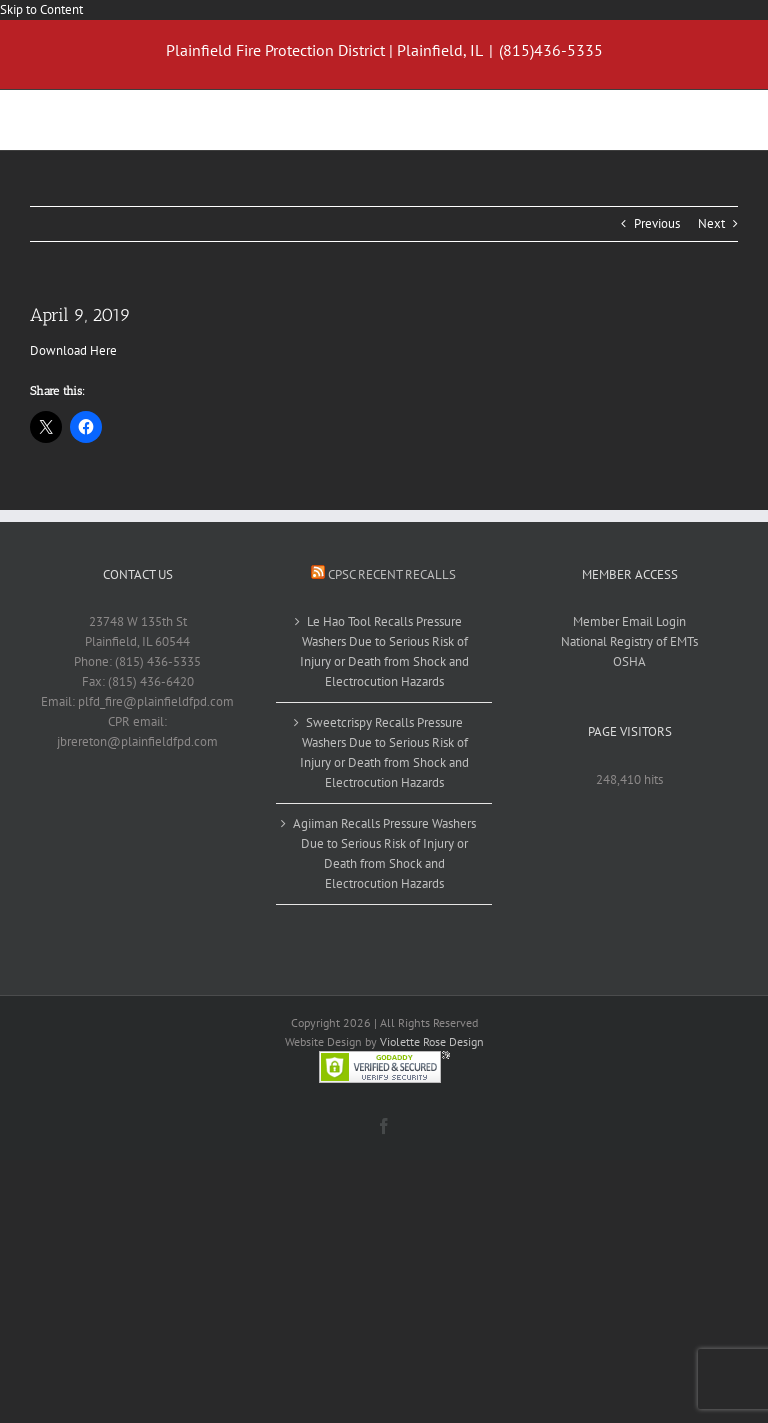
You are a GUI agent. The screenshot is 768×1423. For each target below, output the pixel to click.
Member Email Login (629, 621)
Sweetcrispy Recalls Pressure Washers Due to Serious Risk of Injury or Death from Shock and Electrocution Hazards (384, 752)
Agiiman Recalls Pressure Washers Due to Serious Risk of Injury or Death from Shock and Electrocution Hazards (384, 853)
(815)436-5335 (551, 50)
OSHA (629, 661)
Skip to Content (41, 9)
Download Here (73, 350)
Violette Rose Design (432, 1041)
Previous (657, 223)
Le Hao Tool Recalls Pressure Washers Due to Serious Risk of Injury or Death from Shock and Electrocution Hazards (384, 651)
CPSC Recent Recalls (392, 574)
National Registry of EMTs (629, 641)
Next (711, 223)
